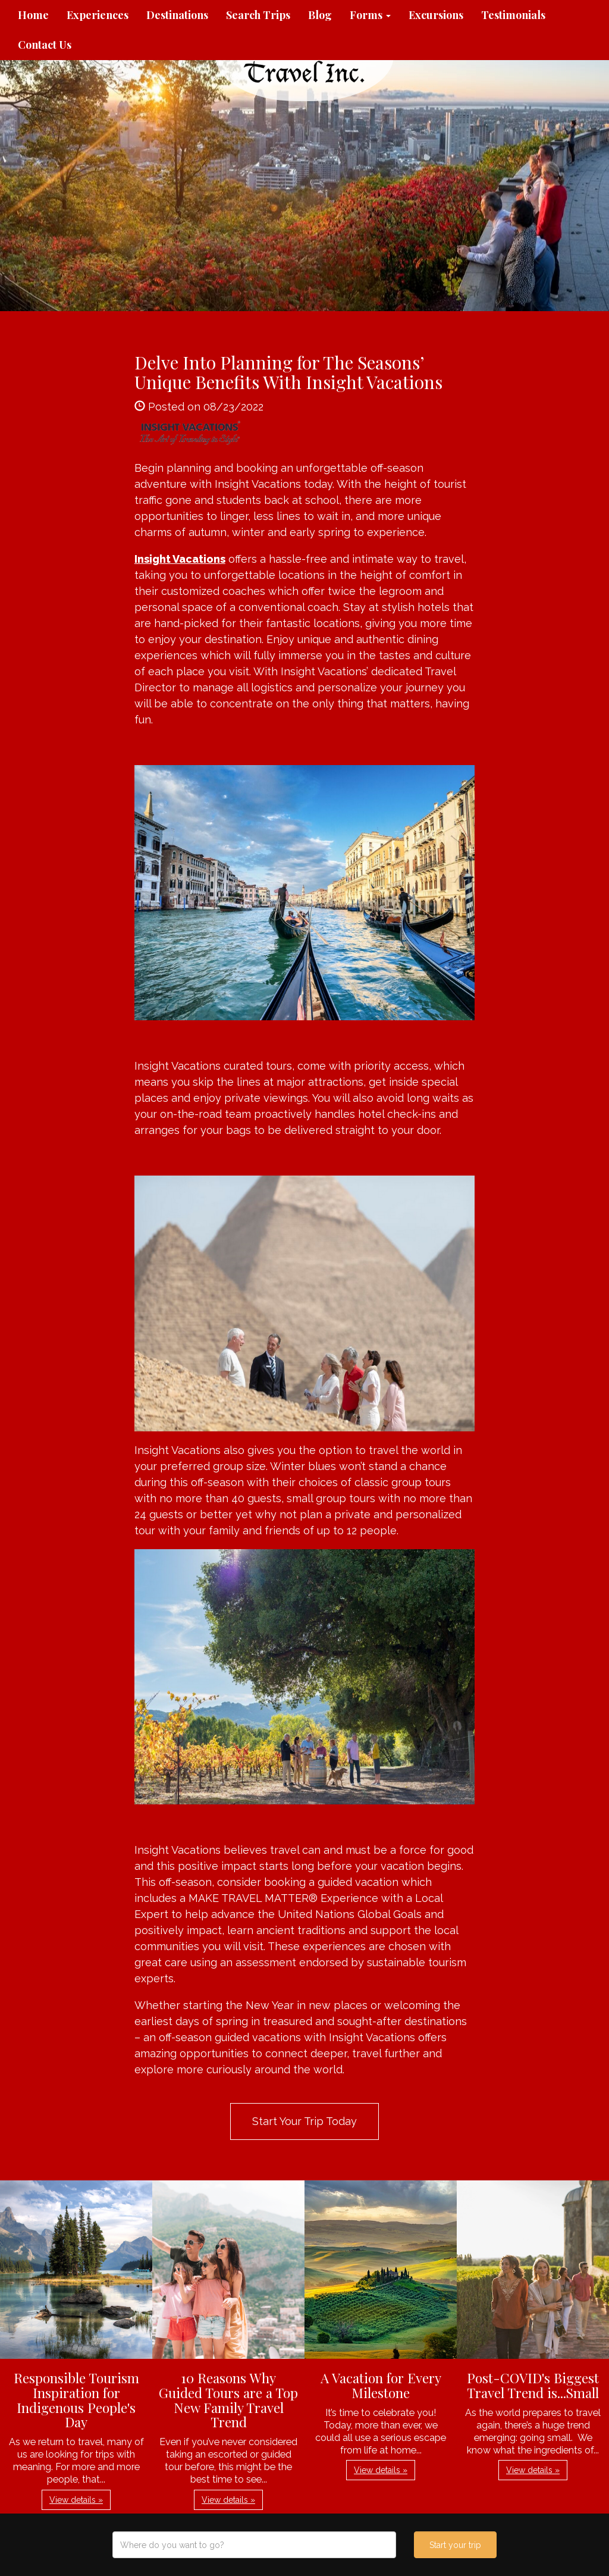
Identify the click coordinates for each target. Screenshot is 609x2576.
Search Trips (258, 15)
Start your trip (455, 2545)
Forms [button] (370, 15)
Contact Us (44, 44)
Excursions (436, 15)
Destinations (177, 15)
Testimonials (513, 15)
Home (33, 15)
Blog (320, 15)
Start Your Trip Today (304, 2121)
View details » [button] (76, 2500)
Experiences (97, 15)
